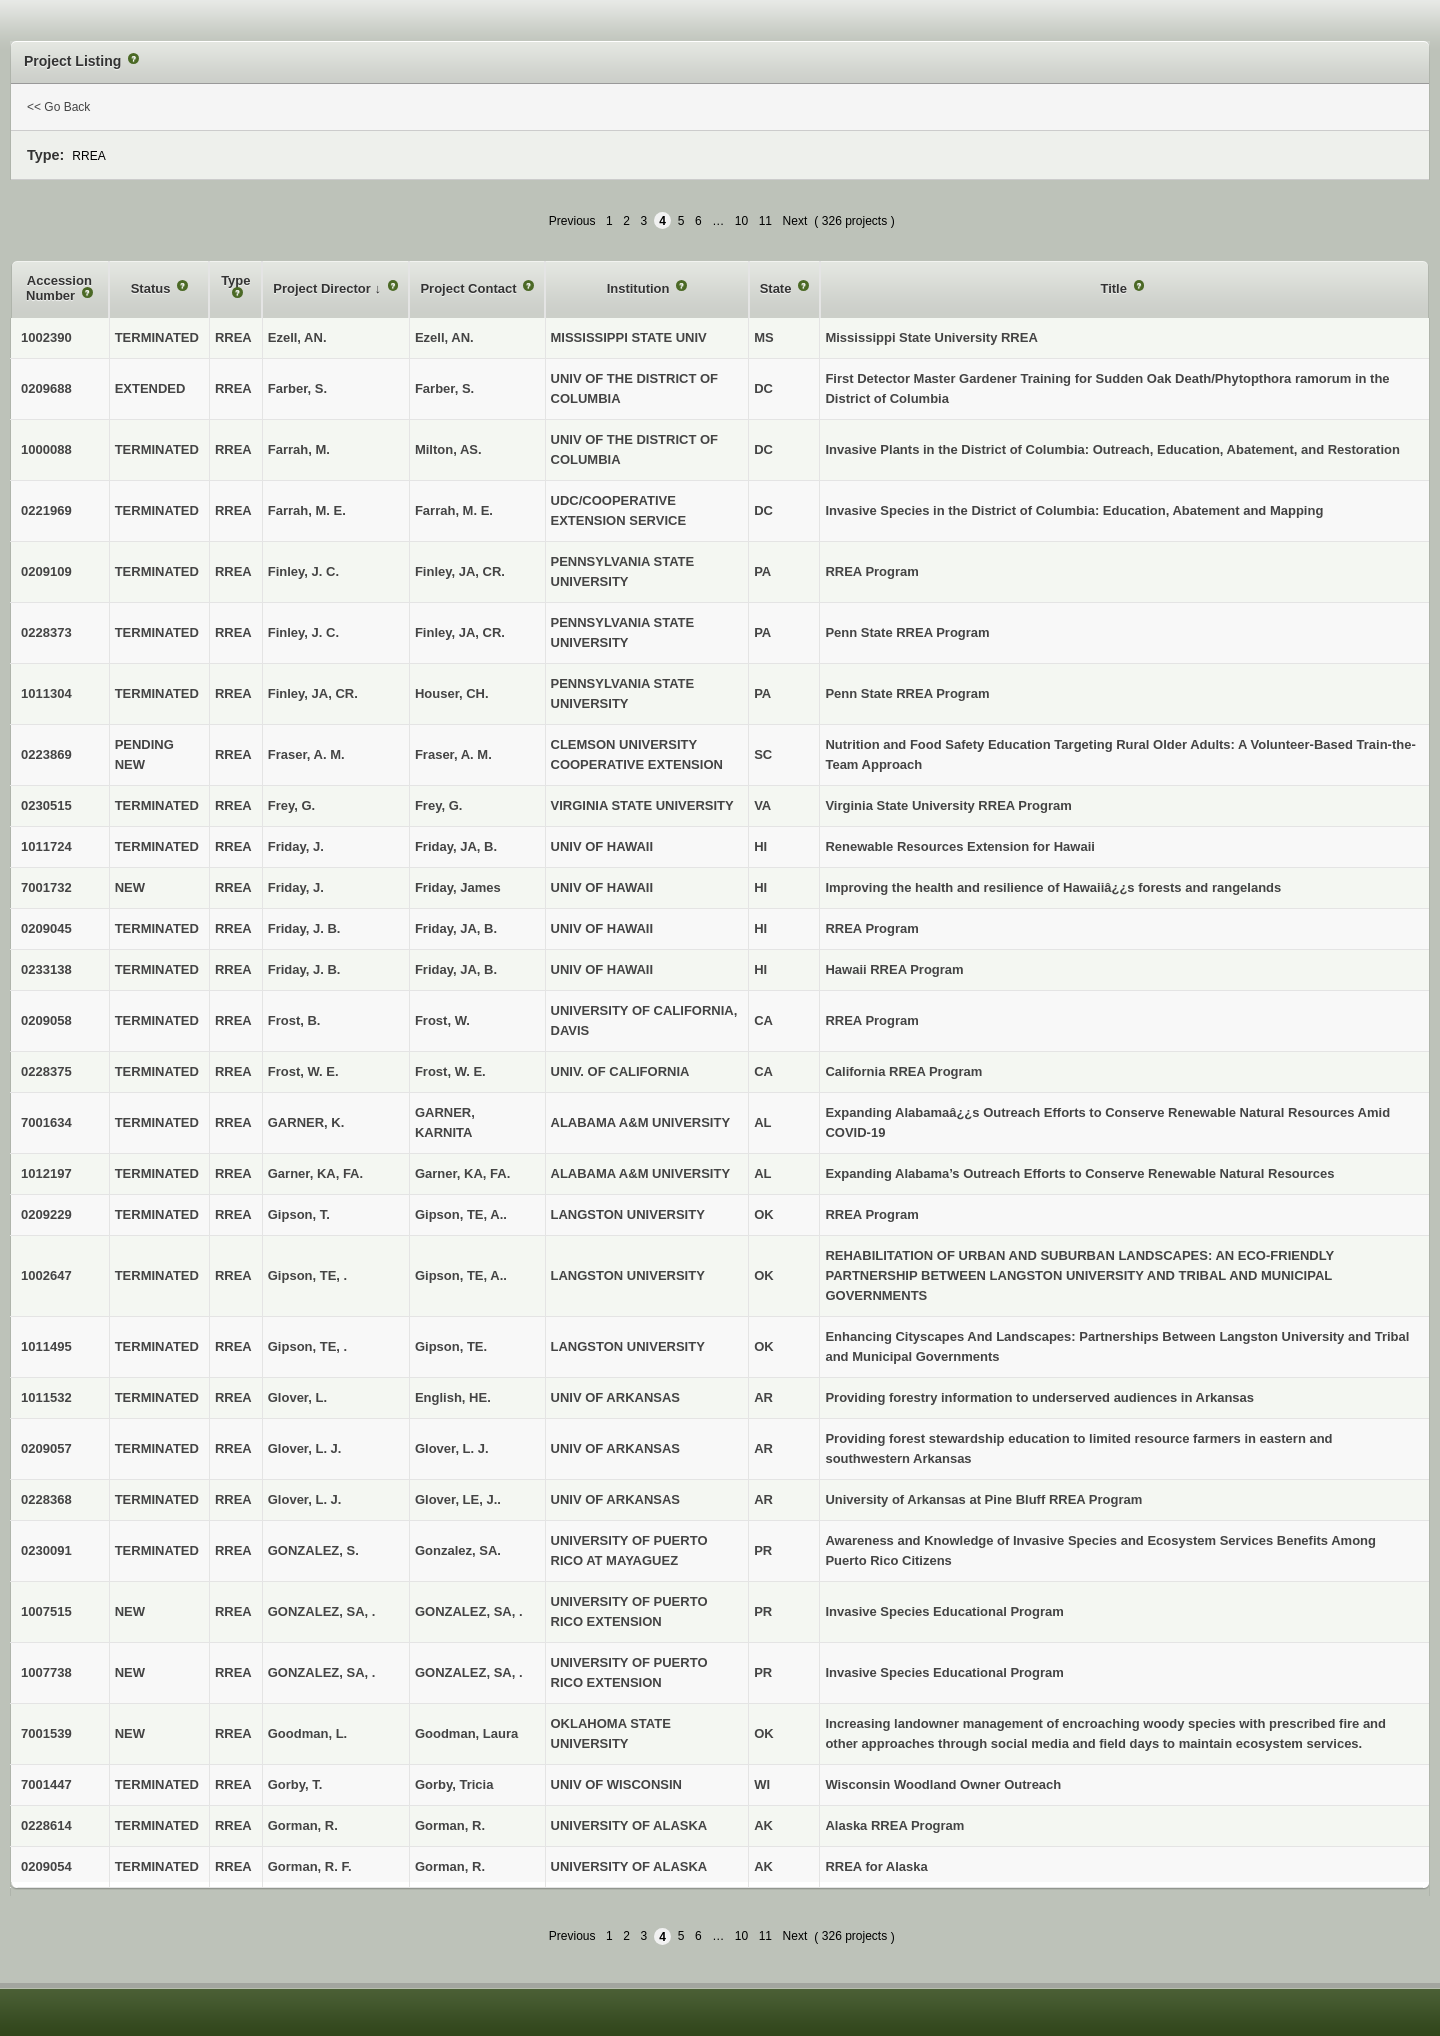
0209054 (46, 1866)
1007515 (46, 1611)
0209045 (46, 928)
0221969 (46, 510)
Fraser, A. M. (453, 754)
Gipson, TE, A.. (461, 1214)
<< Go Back (58, 107)
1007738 (46, 1672)
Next (795, 221)
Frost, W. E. (450, 1071)
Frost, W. (442, 1020)
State (777, 288)
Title (1115, 288)
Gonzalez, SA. (458, 1550)
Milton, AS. (448, 449)
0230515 (46, 805)
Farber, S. (444, 388)
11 (765, 221)
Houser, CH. (452, 693)
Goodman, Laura (466, 1733)
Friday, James (458, 887)
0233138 (46, 969)
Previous (572, 221)
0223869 (46, 754)
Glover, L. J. (452, 1448)
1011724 (46, 846)
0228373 (46, 632)
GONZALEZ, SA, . (469, 1611)
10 (741, 221)
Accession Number (59, 288)
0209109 (46, 571)
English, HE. (453, 1397)
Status (152, 288)
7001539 (46, 1733)
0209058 (46, 1020)
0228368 (46, 1499)
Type (235, 280)
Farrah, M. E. (454, 510)
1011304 (46, 693)
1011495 (46, 1346)
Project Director (323, 288)
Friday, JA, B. (456, 846)
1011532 (46, 1397)
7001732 (46, 887)
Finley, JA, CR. (460, 571)
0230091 (46, 1550)
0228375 (46, 1071)
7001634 (46, 1122)
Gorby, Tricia (454, 1784)
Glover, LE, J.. (458, 1499)
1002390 (46, 337)
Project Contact (470, 288)
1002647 (46, 1275)
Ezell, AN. (444, 337)
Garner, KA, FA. (462, 1173)
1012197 (46, 1173)
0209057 (46, 1448)
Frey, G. (438, 805)
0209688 (46, 388)
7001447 (46, 1784)
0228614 (46, 1825)
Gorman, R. (450, 1825)
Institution (640, 288)
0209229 (46, 1214)
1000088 (46, 449)
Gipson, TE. (451, 1346)
